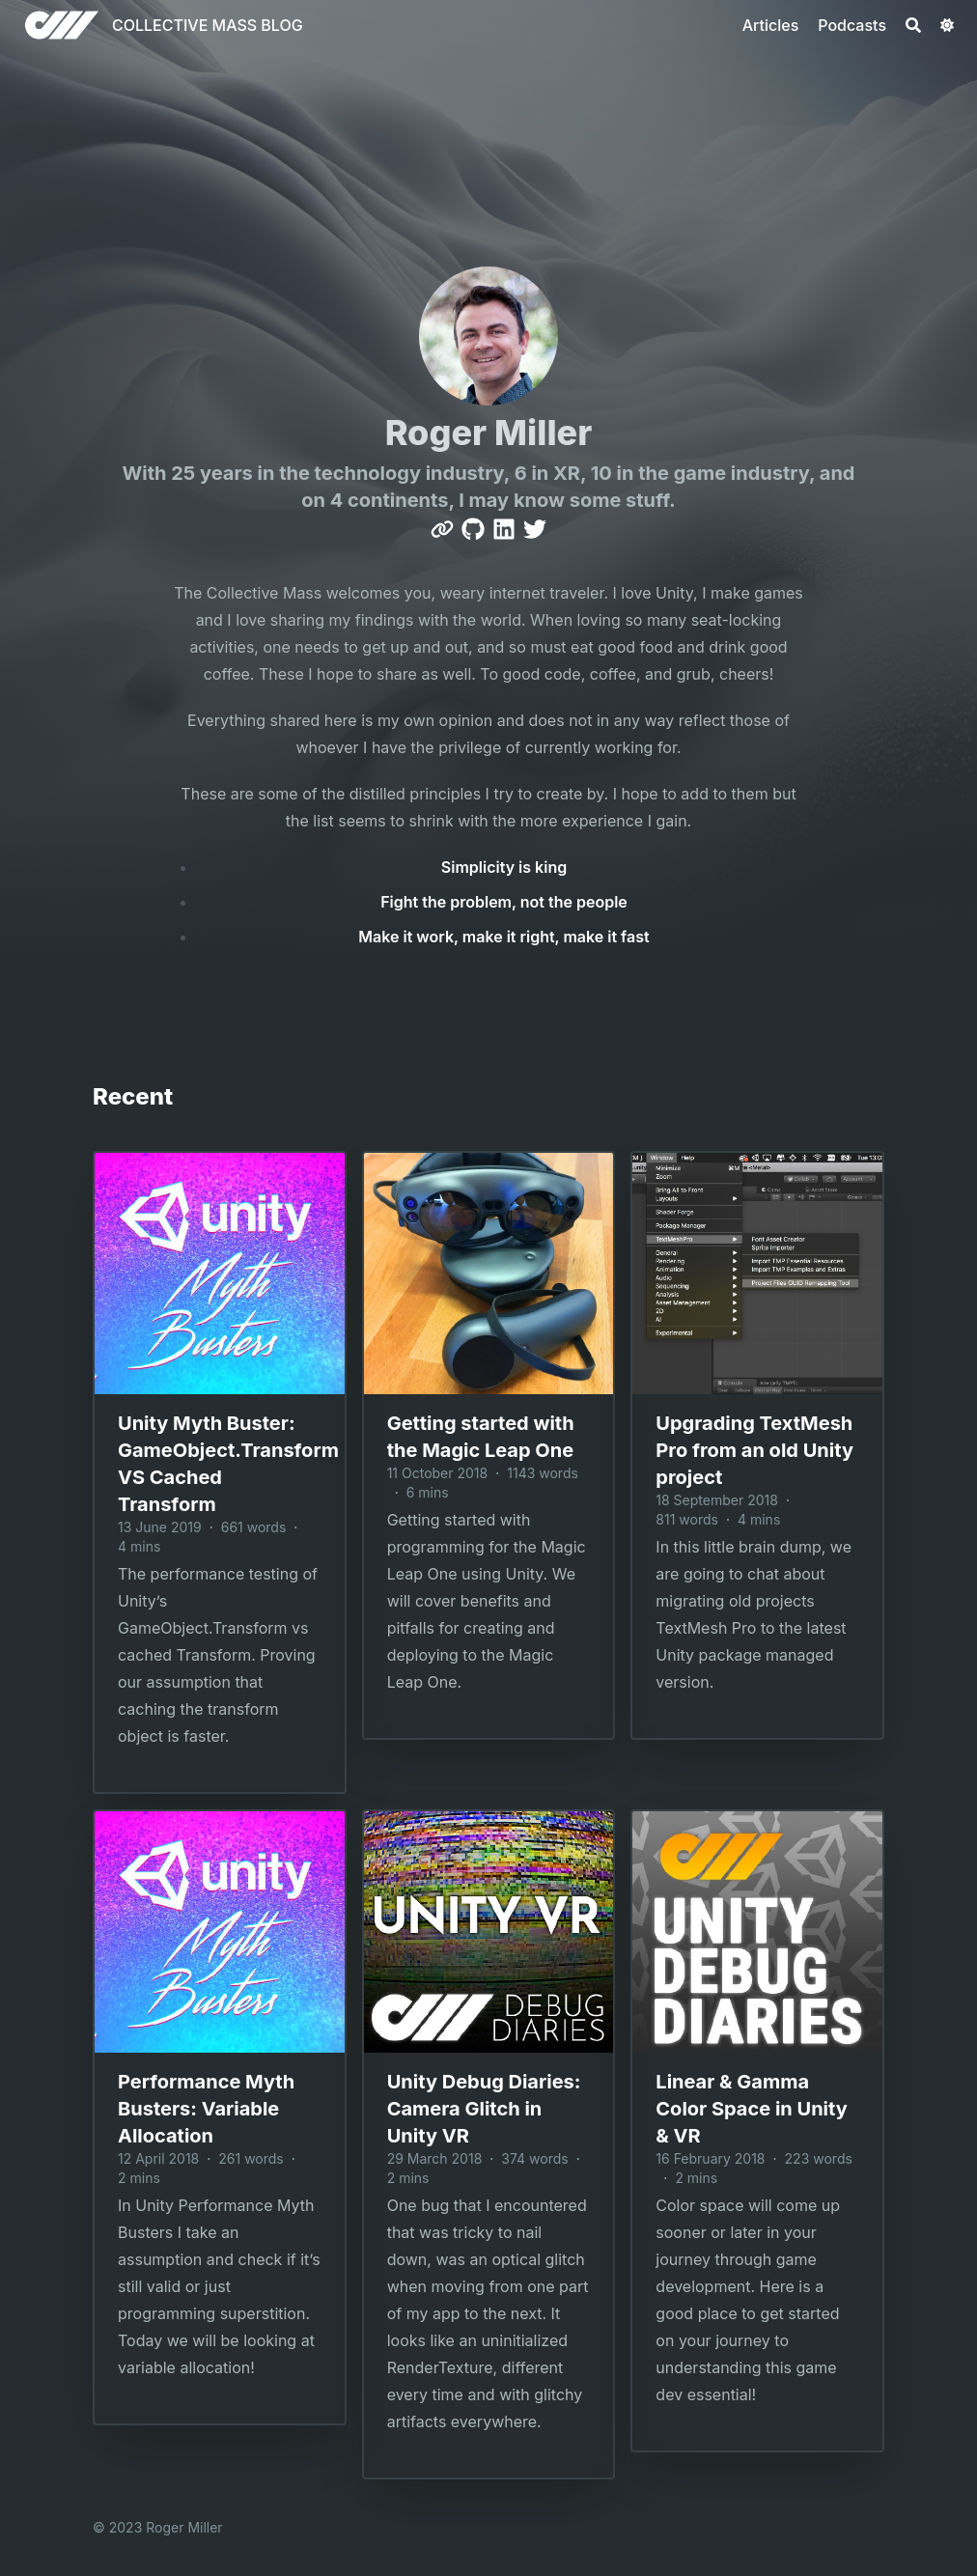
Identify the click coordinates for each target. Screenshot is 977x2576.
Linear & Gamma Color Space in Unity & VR (751, 2108)
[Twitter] (534, 529)
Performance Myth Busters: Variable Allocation (206, 2108)
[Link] (442, 529)
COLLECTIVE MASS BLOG (207, 25)
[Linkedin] (503, 529)
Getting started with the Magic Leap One (480, 1437)
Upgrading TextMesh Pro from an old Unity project (754, 1450)
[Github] (473, 529)
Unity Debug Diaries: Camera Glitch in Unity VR (484, 2108)
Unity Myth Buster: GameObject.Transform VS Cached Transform (219, 1464)
